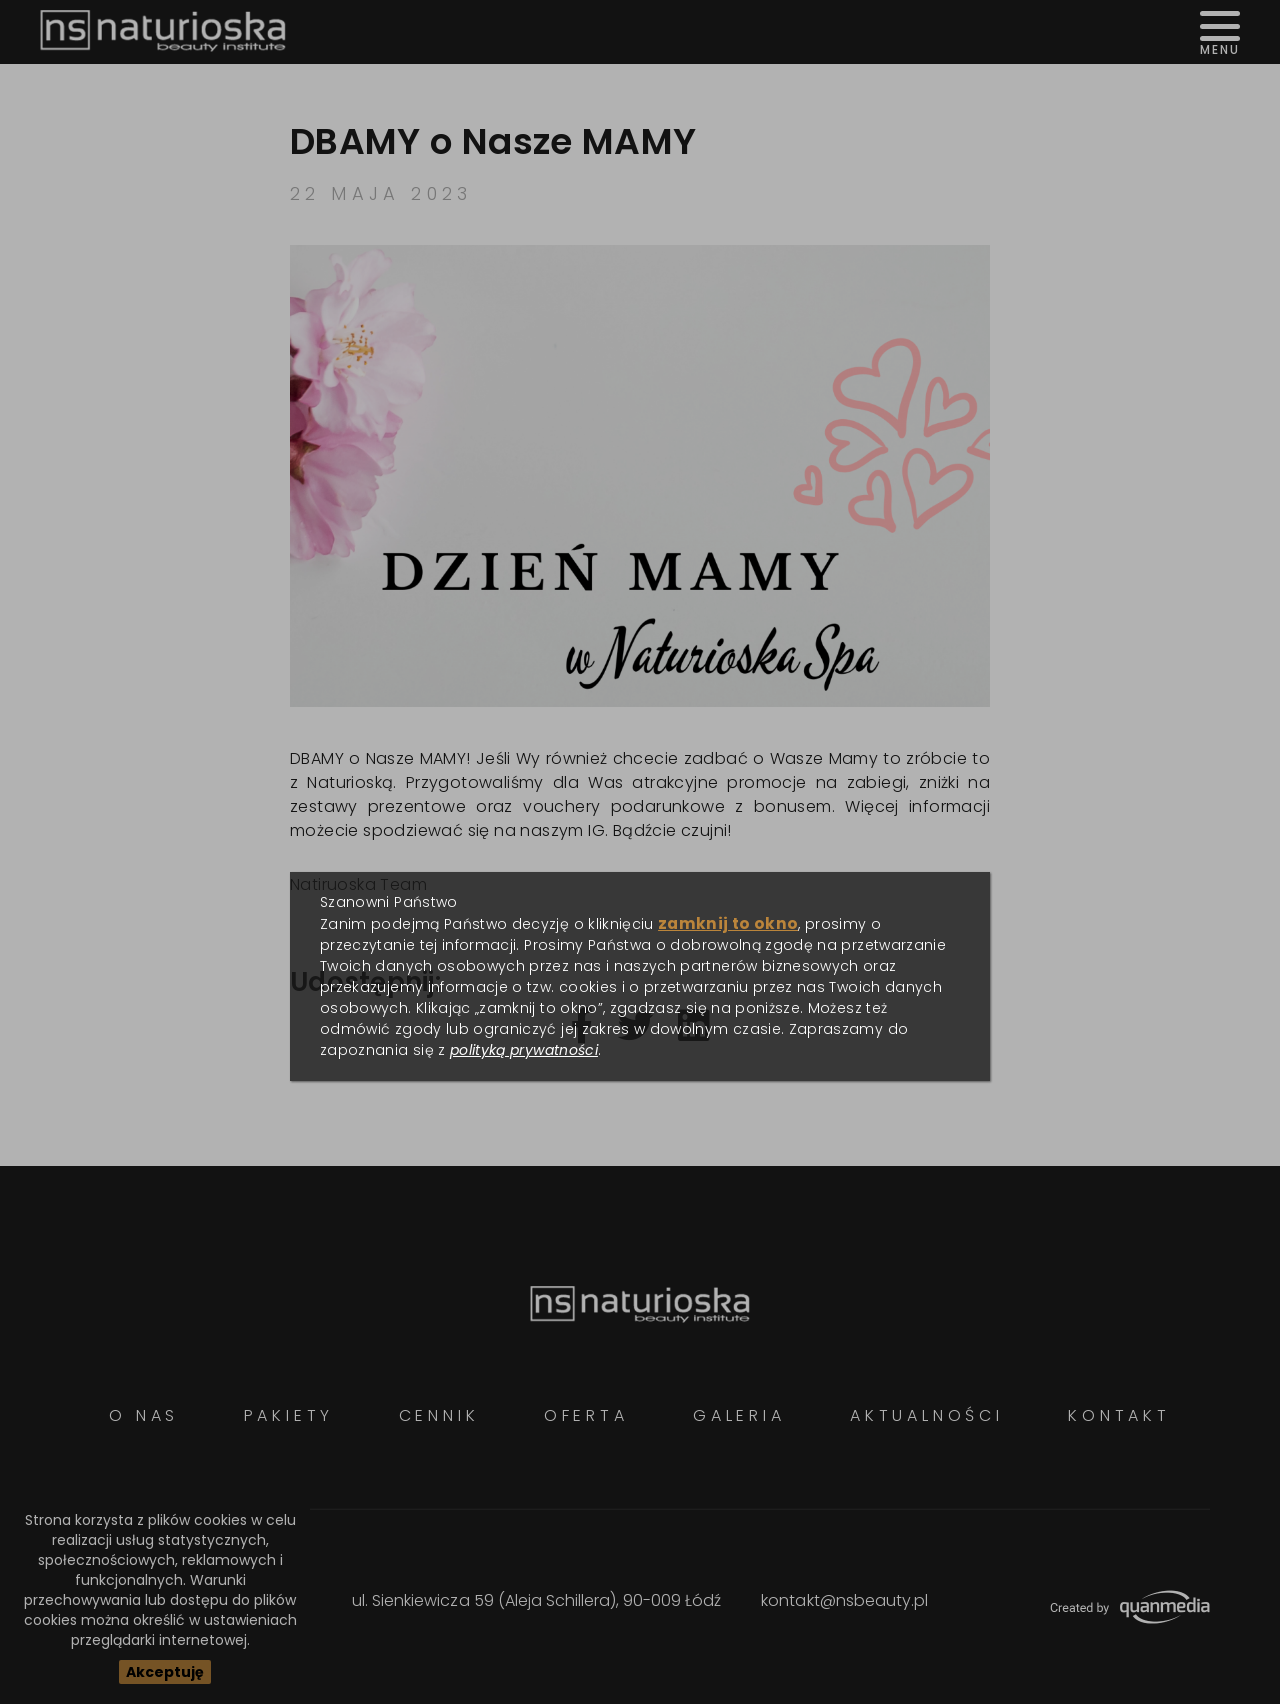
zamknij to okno (728, 923)
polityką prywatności (524, 1050)
